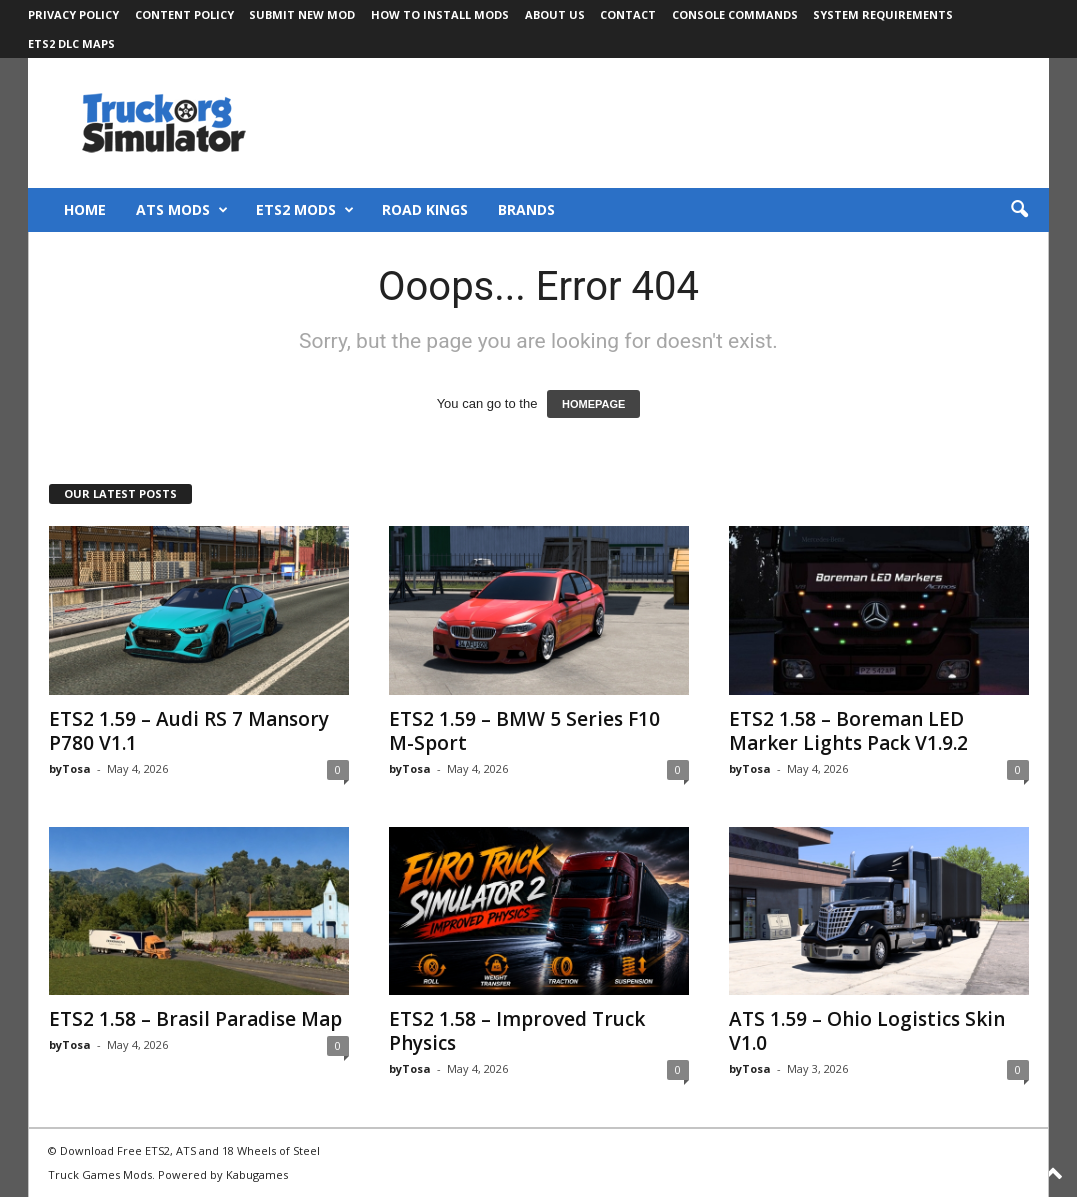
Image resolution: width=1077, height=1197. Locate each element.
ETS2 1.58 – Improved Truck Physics (517, 1031)
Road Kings (425, 209)
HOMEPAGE (593, 404)
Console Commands (735, 14)
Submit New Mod (302, 14)
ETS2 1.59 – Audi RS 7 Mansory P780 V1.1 (189, 731)
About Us (555, 14)
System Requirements (883, 14)
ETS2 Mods (305, 210)
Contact (628, 14)
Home (85, 209)
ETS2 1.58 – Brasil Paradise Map (195, 1019)
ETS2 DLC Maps (71, 43)
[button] (1019, 210)
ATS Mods (182, 210)
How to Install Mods (440, 14)
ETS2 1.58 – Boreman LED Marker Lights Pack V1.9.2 (848, 731)
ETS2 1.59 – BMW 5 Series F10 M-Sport (524, 731)
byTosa (70, 768)
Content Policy (184, 14)
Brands (526, 209)
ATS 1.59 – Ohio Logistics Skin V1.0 (867, 1031)
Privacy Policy (73, 14)
